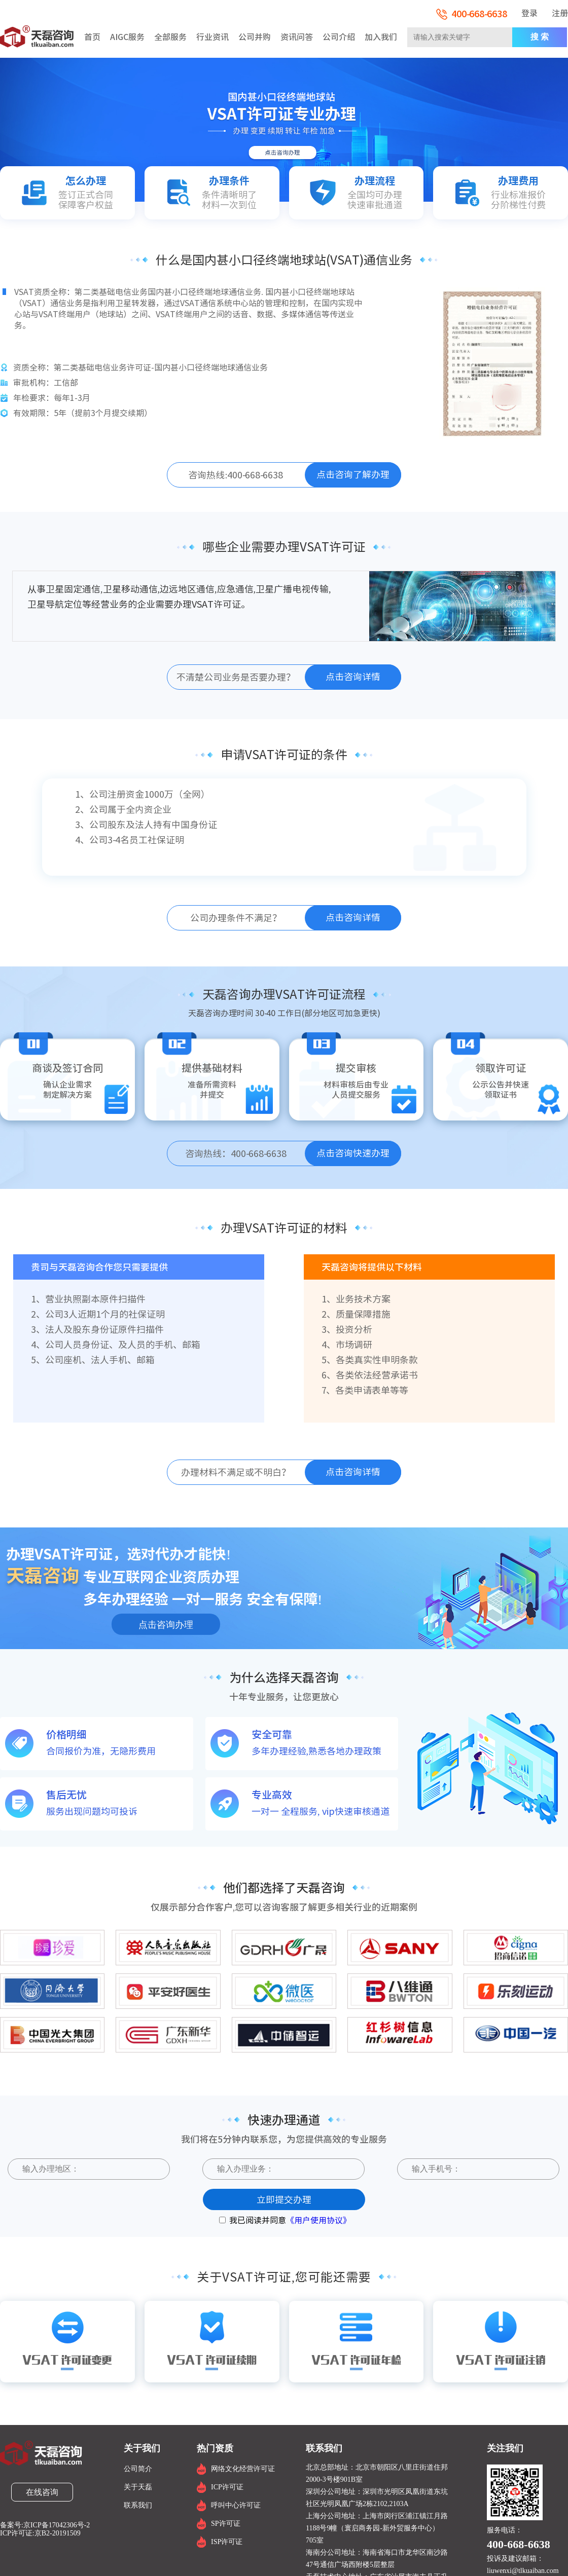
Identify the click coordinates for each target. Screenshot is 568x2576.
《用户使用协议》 (318, 2220)
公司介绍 (339, 37)
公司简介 (138, 2469)
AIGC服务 (127, 37)
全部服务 (170, 37)
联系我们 (138, 2505)
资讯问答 (296, 37)
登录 (529, 13)
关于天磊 (138, 2487)
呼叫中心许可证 (236, 2505)
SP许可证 (225, 2523)
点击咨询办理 (165, 1625)
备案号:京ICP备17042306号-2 (45, 2525)
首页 (92, 37)
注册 (560, 13)
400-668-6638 (471, 13)
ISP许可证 (226, 2542)
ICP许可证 (227, 2487)
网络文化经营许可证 (243, 2469)
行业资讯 (212, 37)
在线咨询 (42, 2492)
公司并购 (254, 37)
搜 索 (539, 36)
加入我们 (381, 37)
